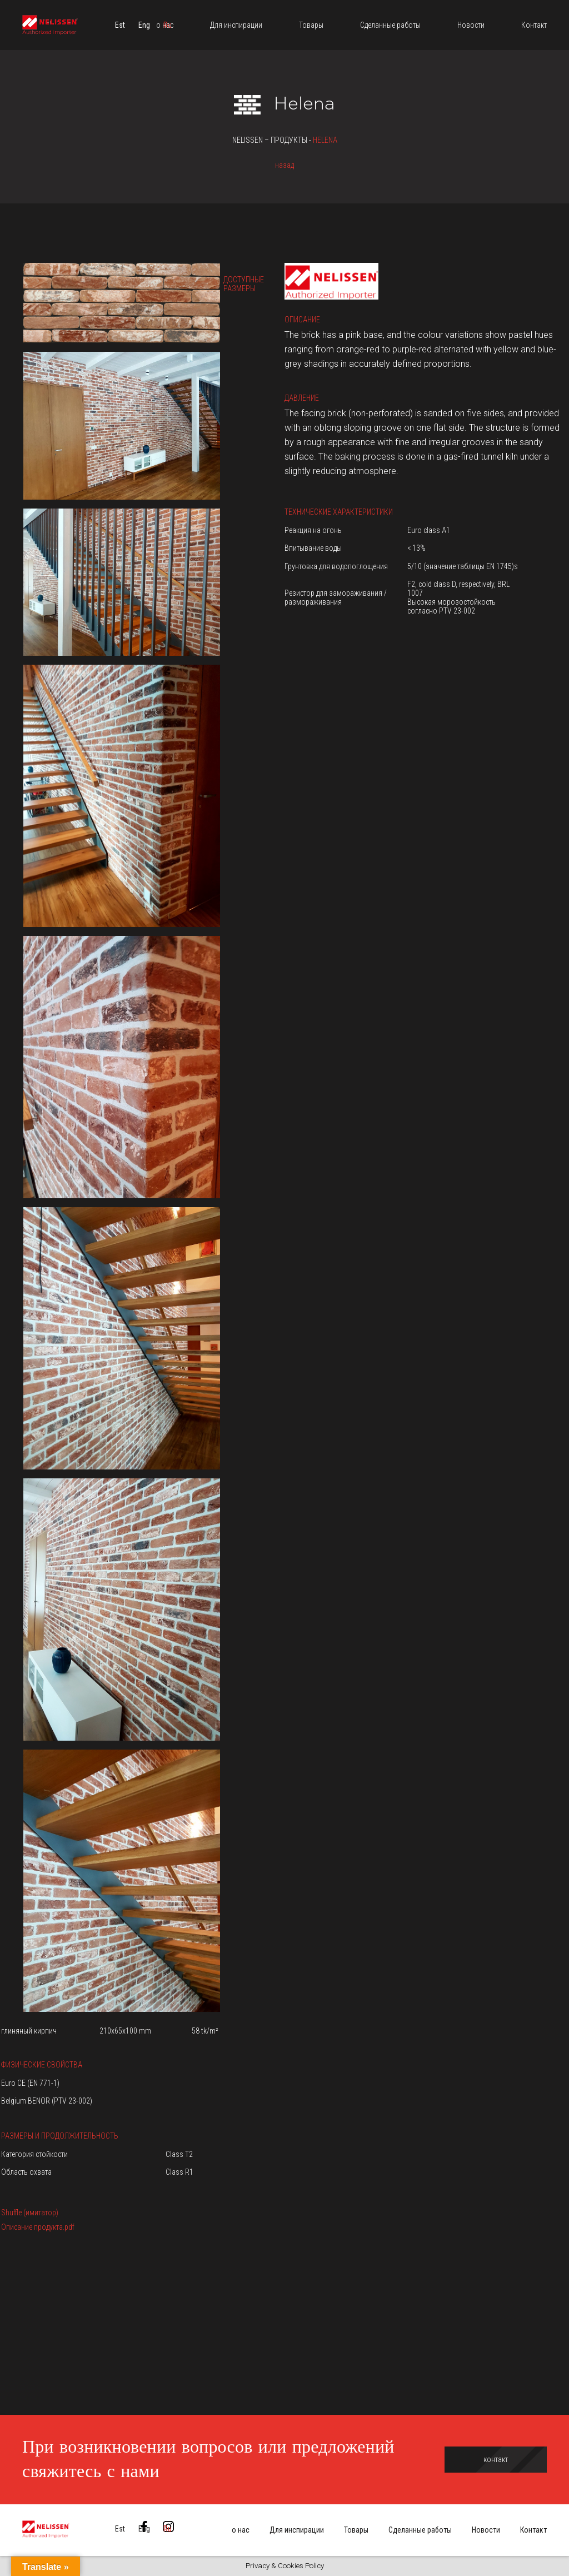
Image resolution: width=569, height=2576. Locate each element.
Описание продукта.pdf (37, 2227)
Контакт (533, 2529)
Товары (356, 2529)
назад (284, 165)
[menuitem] (120, 25)
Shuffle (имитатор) (29, 2212)
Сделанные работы (420, 2529)
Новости (486, 2529)
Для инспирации (296, 2529)
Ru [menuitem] (167, 2528)
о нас (240, 2529)
